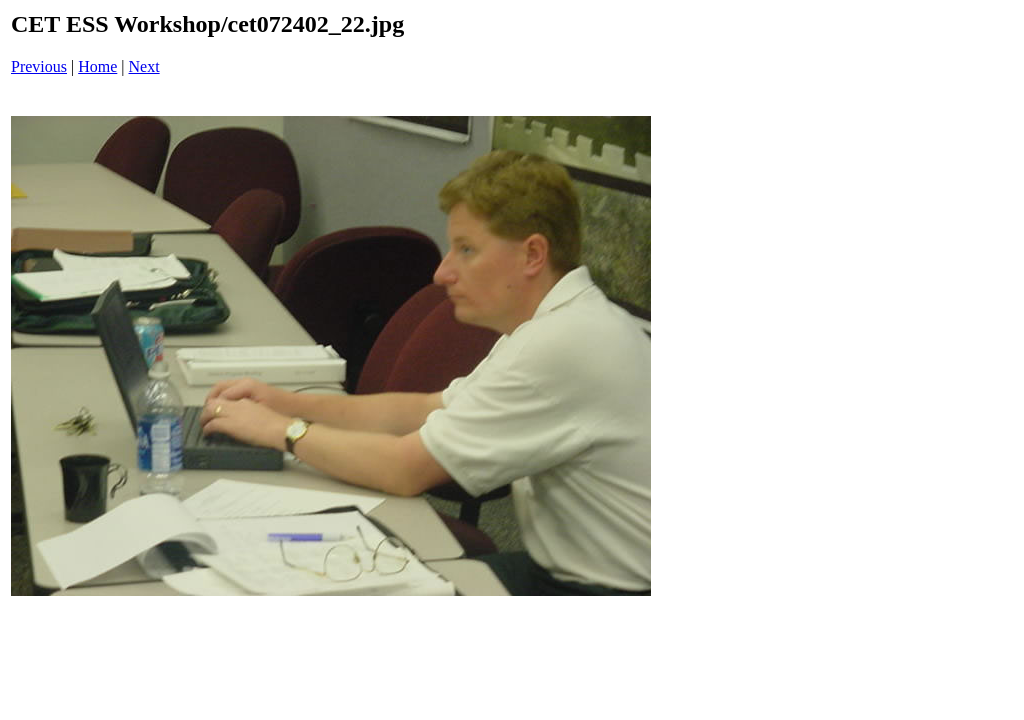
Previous (39, 66)
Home (97, 66)
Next (144, 66)
